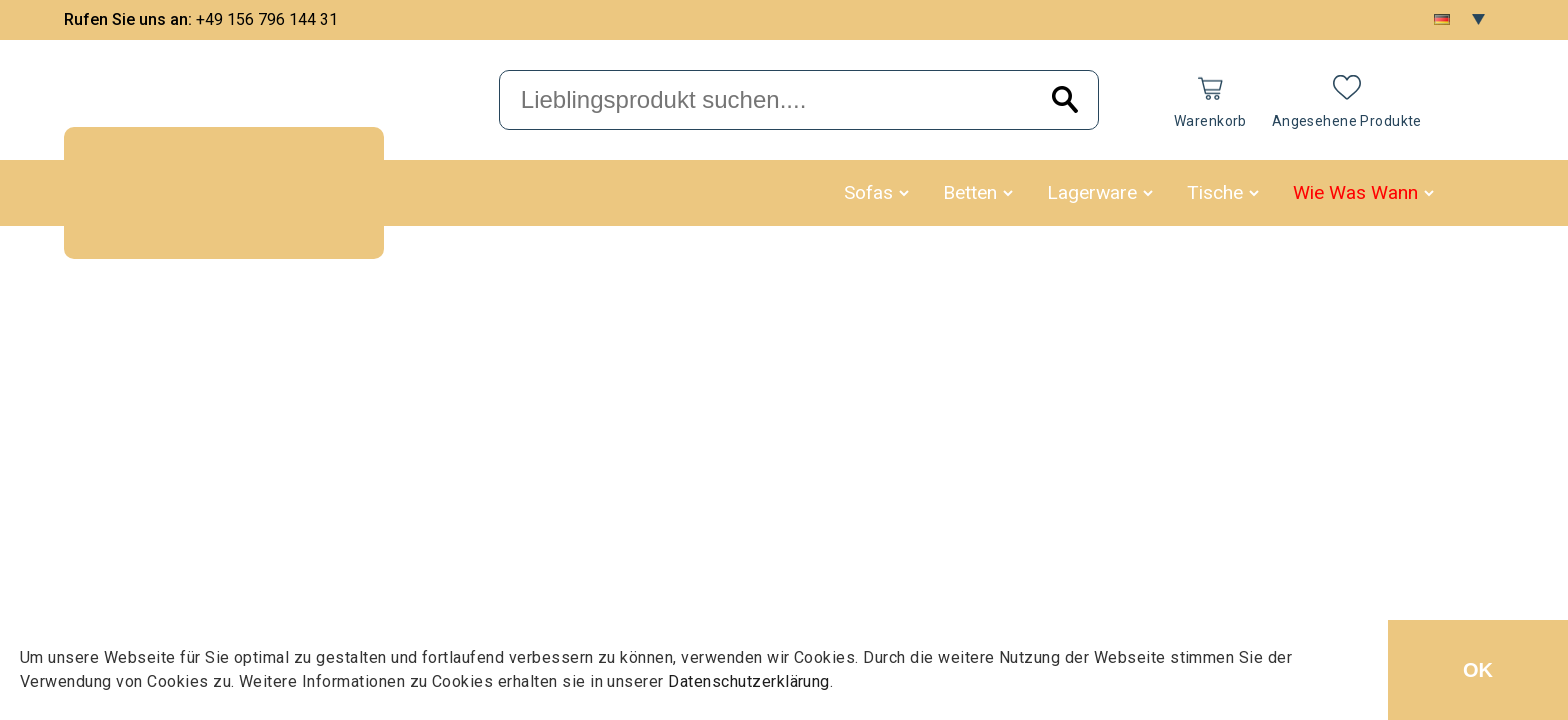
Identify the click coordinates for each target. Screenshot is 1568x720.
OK (1478, 670)
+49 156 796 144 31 (267, 19)
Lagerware (1092, 192)
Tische (1215, 192)
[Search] (1065, 101)
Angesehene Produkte (1347, 121)
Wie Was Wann (1355, 192)
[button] (904, 193)
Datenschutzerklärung (749, 681)
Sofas (868, 192)
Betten (970, 192)
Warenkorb (1210, 121)
